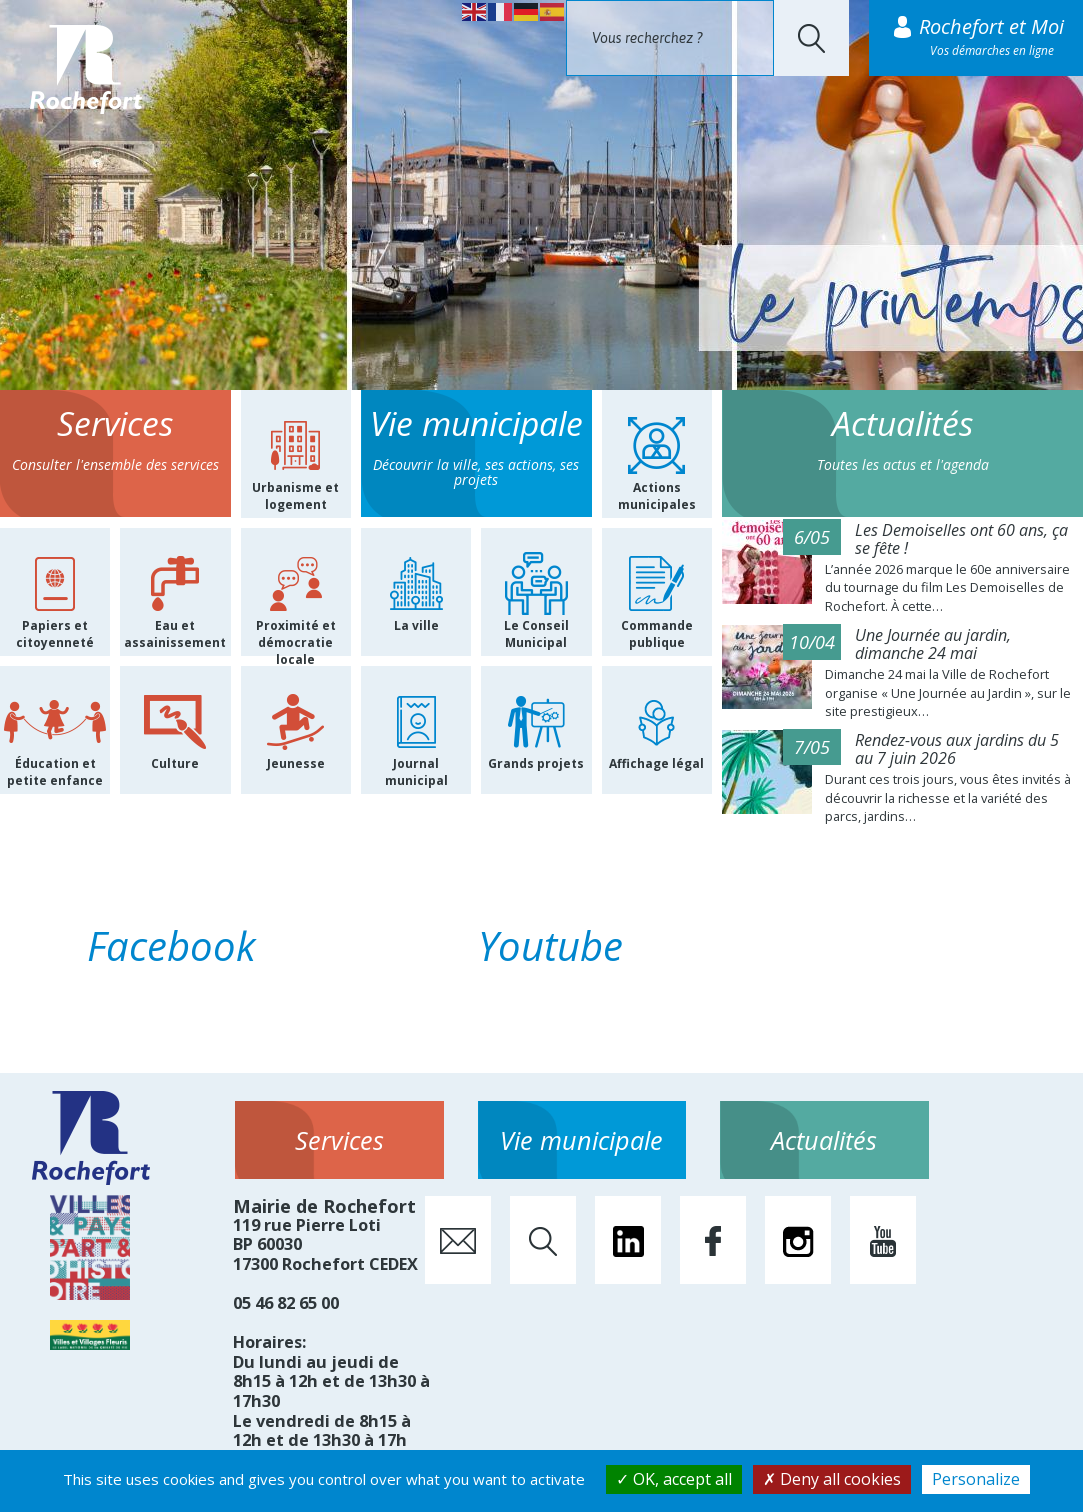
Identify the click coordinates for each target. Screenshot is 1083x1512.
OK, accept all (674, 1479)
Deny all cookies (832, 1479)
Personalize (976, 1479)
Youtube (550, 945)
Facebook (171, 945)
